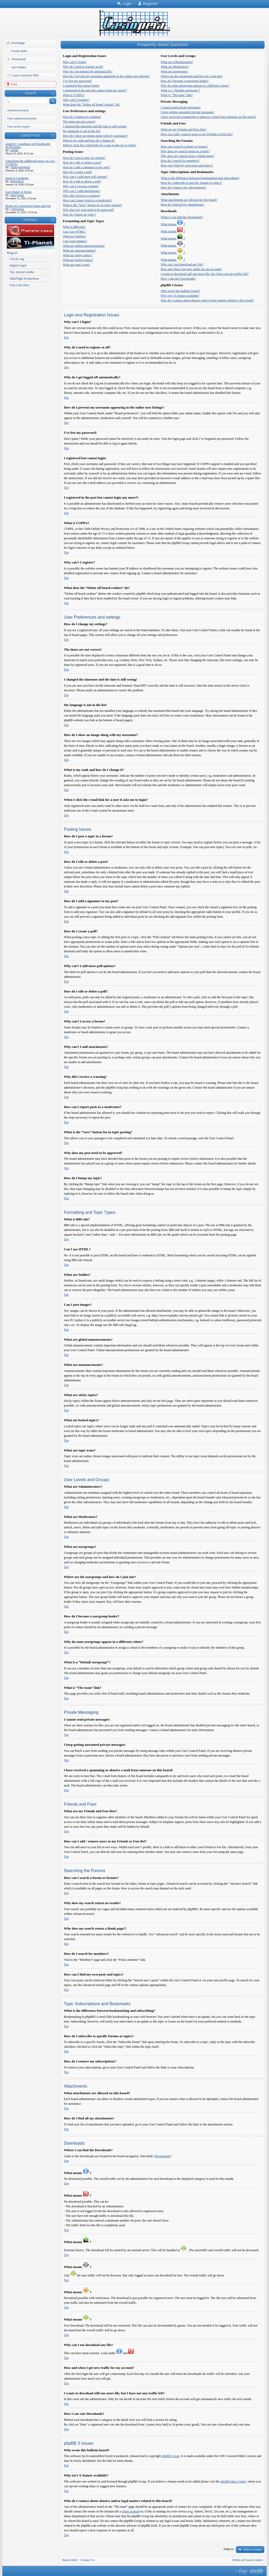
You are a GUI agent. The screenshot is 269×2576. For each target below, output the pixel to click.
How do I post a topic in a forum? (84, 158)
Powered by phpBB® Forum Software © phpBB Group (257, 2571)
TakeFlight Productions (24, 278)
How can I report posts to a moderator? (87, 200)
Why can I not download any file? (182, 264)
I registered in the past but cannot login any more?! (95, 90)
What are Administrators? (177, 62)
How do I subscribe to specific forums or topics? (191, 183)
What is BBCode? (74, 227)
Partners (31, 219)
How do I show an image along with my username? (95, 136)
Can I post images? (75, 241)
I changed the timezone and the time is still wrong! (95, 126)
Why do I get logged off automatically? (87, 71)
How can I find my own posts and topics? (187, 165)
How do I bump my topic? (79, 214)
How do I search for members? (180, 161)
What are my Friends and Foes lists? (183, 129)
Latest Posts (30, 135)
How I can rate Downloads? (178, 278)
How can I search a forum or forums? (184, 146)
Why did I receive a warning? (81, 195)
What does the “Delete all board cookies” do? (91, 104)
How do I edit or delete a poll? (82, 181)
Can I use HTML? (74, 231)
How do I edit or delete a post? (82, 162)
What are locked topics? (78, 260)
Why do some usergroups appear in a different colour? (195, 85)
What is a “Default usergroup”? (180, 90)
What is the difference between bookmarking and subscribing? (200, 178)
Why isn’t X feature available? (180, 295)
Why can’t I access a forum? (81, 186)
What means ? (173, 224)
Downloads (19, 59)
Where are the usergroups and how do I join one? (192, 76)
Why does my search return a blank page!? (187, 156)
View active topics (18, 126)
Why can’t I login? (74, 62)
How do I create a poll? (77, 172)
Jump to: (228, 2549)
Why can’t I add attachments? (81, 191)
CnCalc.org (16, 259)
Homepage (18, 43)
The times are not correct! (79, 121)
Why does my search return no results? (185, 151)
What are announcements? (79, 250)
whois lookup (130, 2511)
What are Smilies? (74, 236)
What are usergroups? (174, 71)
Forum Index (19, 51)
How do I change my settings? (82, 117)
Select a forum (252, 2549)
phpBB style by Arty (241, 2571)
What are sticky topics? (77, 255)
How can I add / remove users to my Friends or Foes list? (197, 134)
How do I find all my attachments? (182, 204)
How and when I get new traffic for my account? (191, 269)
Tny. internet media (21, 272)
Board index (70, 2560)
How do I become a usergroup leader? (184, 81)
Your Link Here (19, 285)
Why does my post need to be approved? (88, 210)
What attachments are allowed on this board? (189, 200)
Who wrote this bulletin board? (180, 291)
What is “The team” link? (177, 95)
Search (30, 93)
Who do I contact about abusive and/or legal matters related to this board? (207, 300)
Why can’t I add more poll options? (85, 177)
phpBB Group (170, 2456)
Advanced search (17, 110)
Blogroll (12, 253)
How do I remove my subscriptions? (183, 187)
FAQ (14, 84)
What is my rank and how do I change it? (89, 140)
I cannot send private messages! (181, 107)
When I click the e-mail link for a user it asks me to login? (99, 145)
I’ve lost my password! (77, 81)
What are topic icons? (76, 265)
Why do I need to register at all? (83, 67)
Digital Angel (18, 265)
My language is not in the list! (82, 131)
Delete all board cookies (247, 2560)
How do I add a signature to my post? (86, 167)
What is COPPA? (74, 95)
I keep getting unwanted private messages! (187, 112)
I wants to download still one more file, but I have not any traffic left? (205, 274)
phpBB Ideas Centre (233, 2481)
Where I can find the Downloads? (182, 217)
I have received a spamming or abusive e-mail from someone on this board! (208, 117)
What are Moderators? (175, 67)
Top (66, 337)
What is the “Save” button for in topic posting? (92, 205)
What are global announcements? (84, 246)
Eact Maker (19, 67)
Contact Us (87, 2560)
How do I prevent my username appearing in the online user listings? (106, 76)
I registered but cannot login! (81, 85)
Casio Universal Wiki (25, 75)
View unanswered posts (22, 118)
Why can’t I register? (76, 100)
